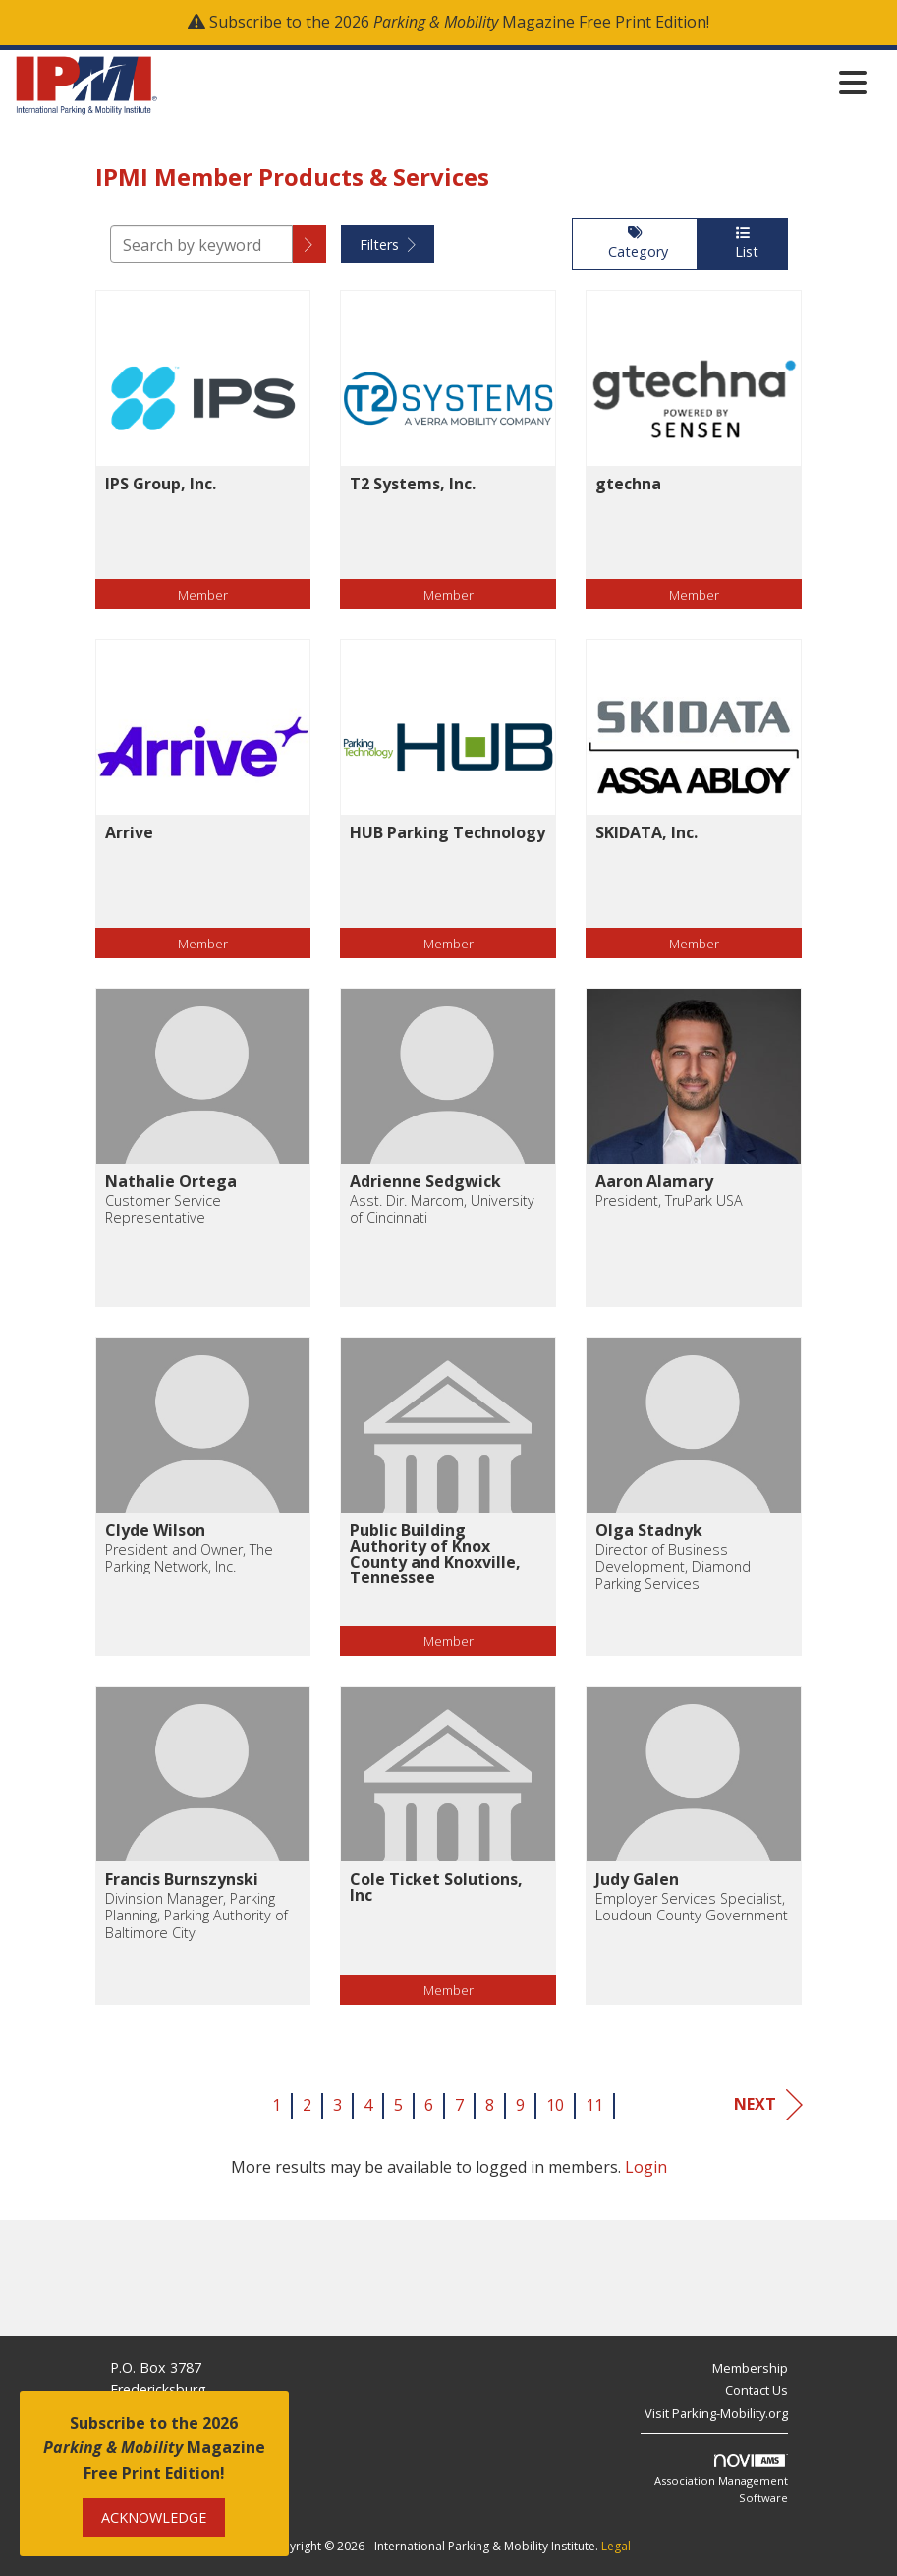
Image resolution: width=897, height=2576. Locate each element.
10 (555, 2105)
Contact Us (756, 2390)
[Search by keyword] (201, 244)
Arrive (129, 832)
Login (646, 2167)
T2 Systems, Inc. (413, 483)
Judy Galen (637, 1879)
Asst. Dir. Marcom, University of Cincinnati (442, 1209)
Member (203, 594)
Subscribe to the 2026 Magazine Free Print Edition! (459, 21)
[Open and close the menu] (518, 82)
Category (635, 243)
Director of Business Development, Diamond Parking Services (673, 1566)
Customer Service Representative (163, 1209)
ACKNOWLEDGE (153, 2517)
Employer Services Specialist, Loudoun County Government (691, 1907)
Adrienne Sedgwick (425, 1181)
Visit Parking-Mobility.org (716, 2413)
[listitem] (203, 464)
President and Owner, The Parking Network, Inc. (189, 1558)
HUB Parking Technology (447, 832)
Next (768, 2104)
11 (594, 2105)
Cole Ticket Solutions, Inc (436, 1887)
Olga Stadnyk (648, 1530)
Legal (616, 2546)
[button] (309, 244)
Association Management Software (721, 2479)
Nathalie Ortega (171, 1181)
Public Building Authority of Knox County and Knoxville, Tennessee (435, 1553)
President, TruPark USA (669, 1200)
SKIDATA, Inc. (646, 832)
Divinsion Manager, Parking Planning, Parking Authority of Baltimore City (196, 1915)
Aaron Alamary (654, 1181)
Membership (750, 2367)
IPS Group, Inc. (160, 483)
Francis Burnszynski (181, 1879)
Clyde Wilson (155, 1530)
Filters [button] (388, 244)
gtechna (628, 483)
